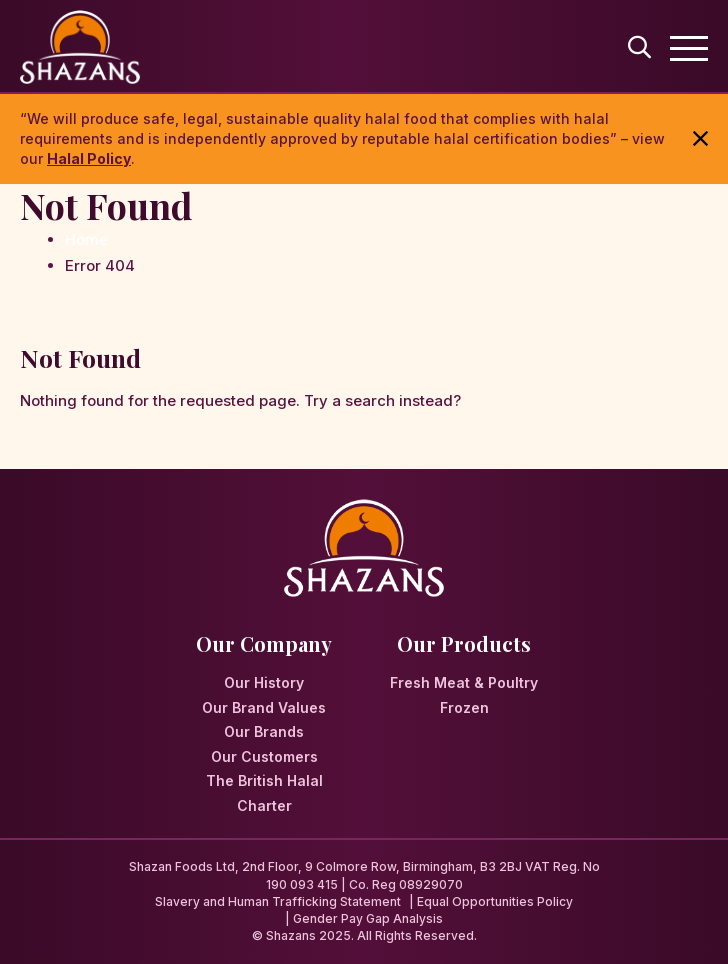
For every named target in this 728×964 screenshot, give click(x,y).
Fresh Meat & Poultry (464, 682)
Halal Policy (89, 158)
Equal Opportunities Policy (495, 901)
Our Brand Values (264, 707)
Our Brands (264, 731)
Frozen (464, 707)
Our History (264, 682)
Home (86, 239)
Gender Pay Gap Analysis (368, 918)
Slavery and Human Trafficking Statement (278, 901)
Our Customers (264, 756)
